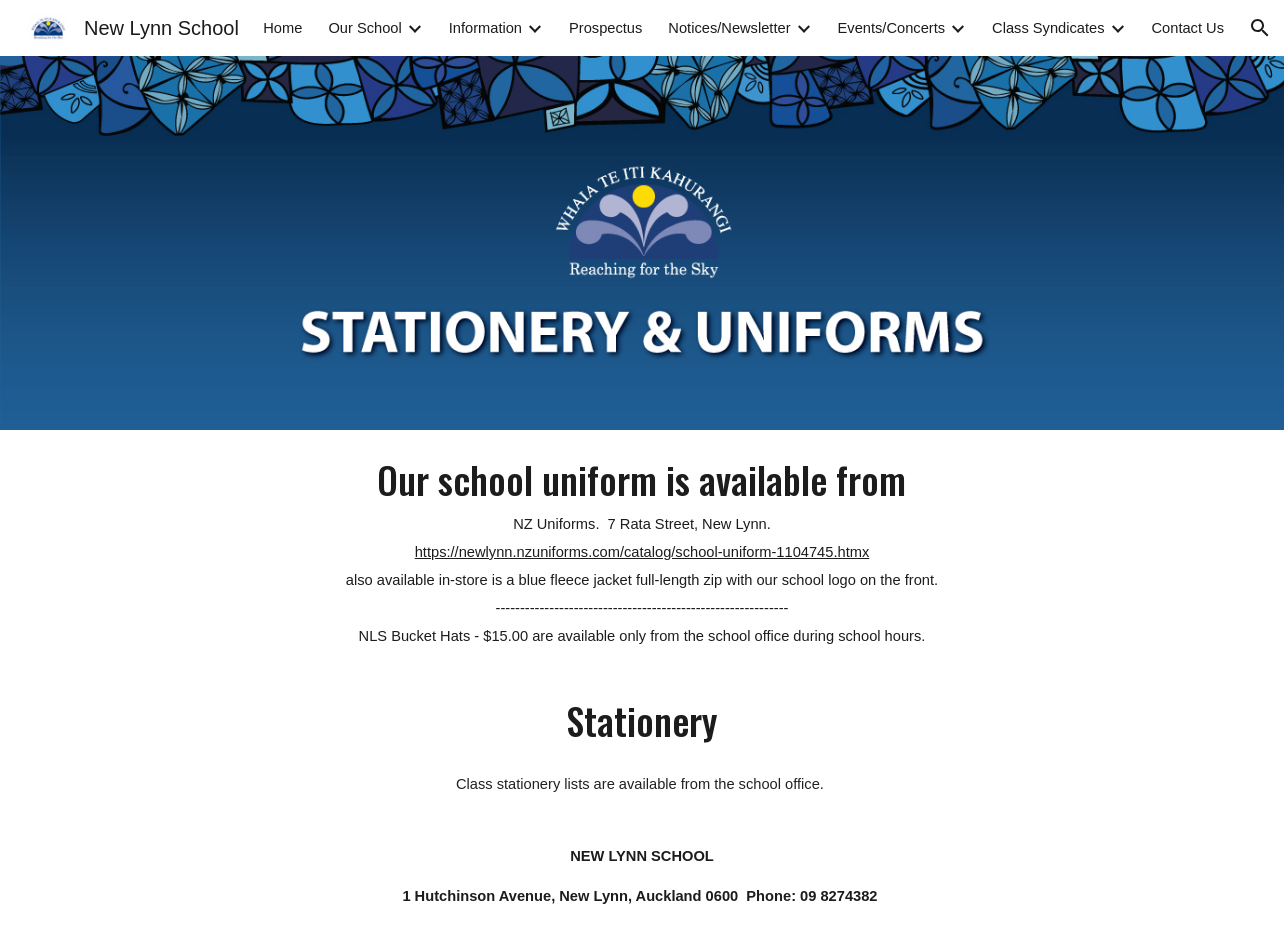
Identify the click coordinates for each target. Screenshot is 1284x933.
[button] (1260, 28)
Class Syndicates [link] (1048, 28)
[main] (642, 550)
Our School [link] (364, 28)
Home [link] (282, 28)
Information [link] (485, 28)
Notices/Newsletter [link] (729, 28)
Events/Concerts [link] (892, 28)
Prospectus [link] (605, 28)
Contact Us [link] (1188, 28)
